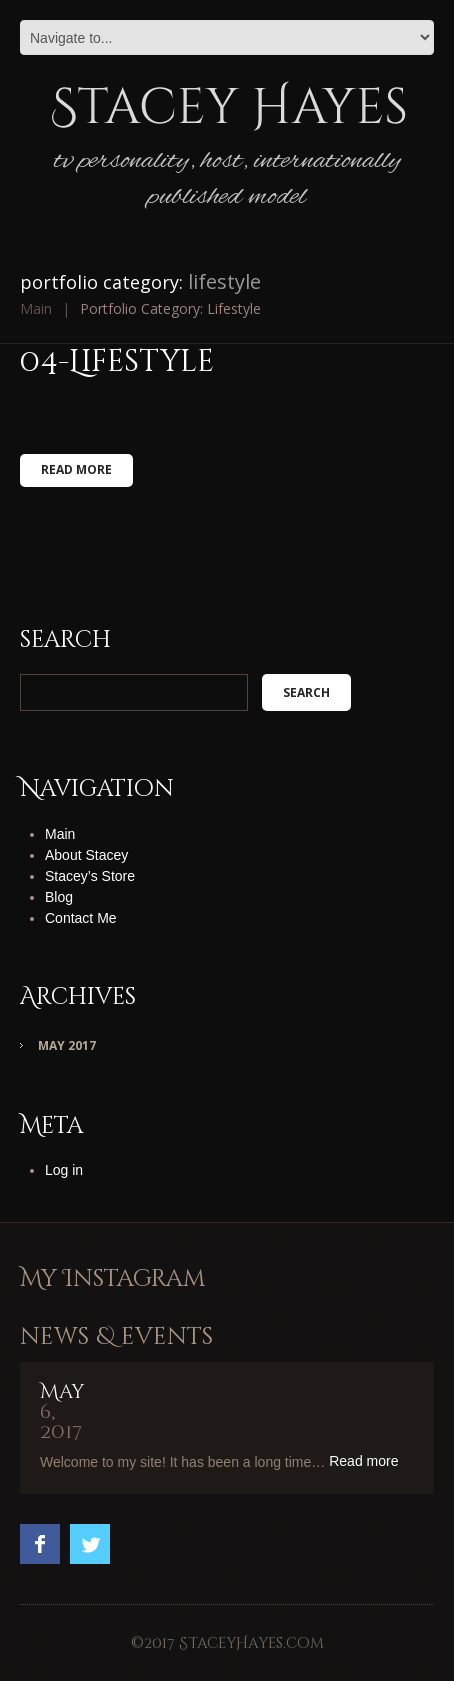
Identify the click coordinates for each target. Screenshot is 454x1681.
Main (36, 308)
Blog (59, 897)
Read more (76, 469)
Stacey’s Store (90, 876)
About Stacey (86, 855)
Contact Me (81, 918)
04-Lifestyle (117, 362)
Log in (64, 1170)
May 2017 (67, 1045)
